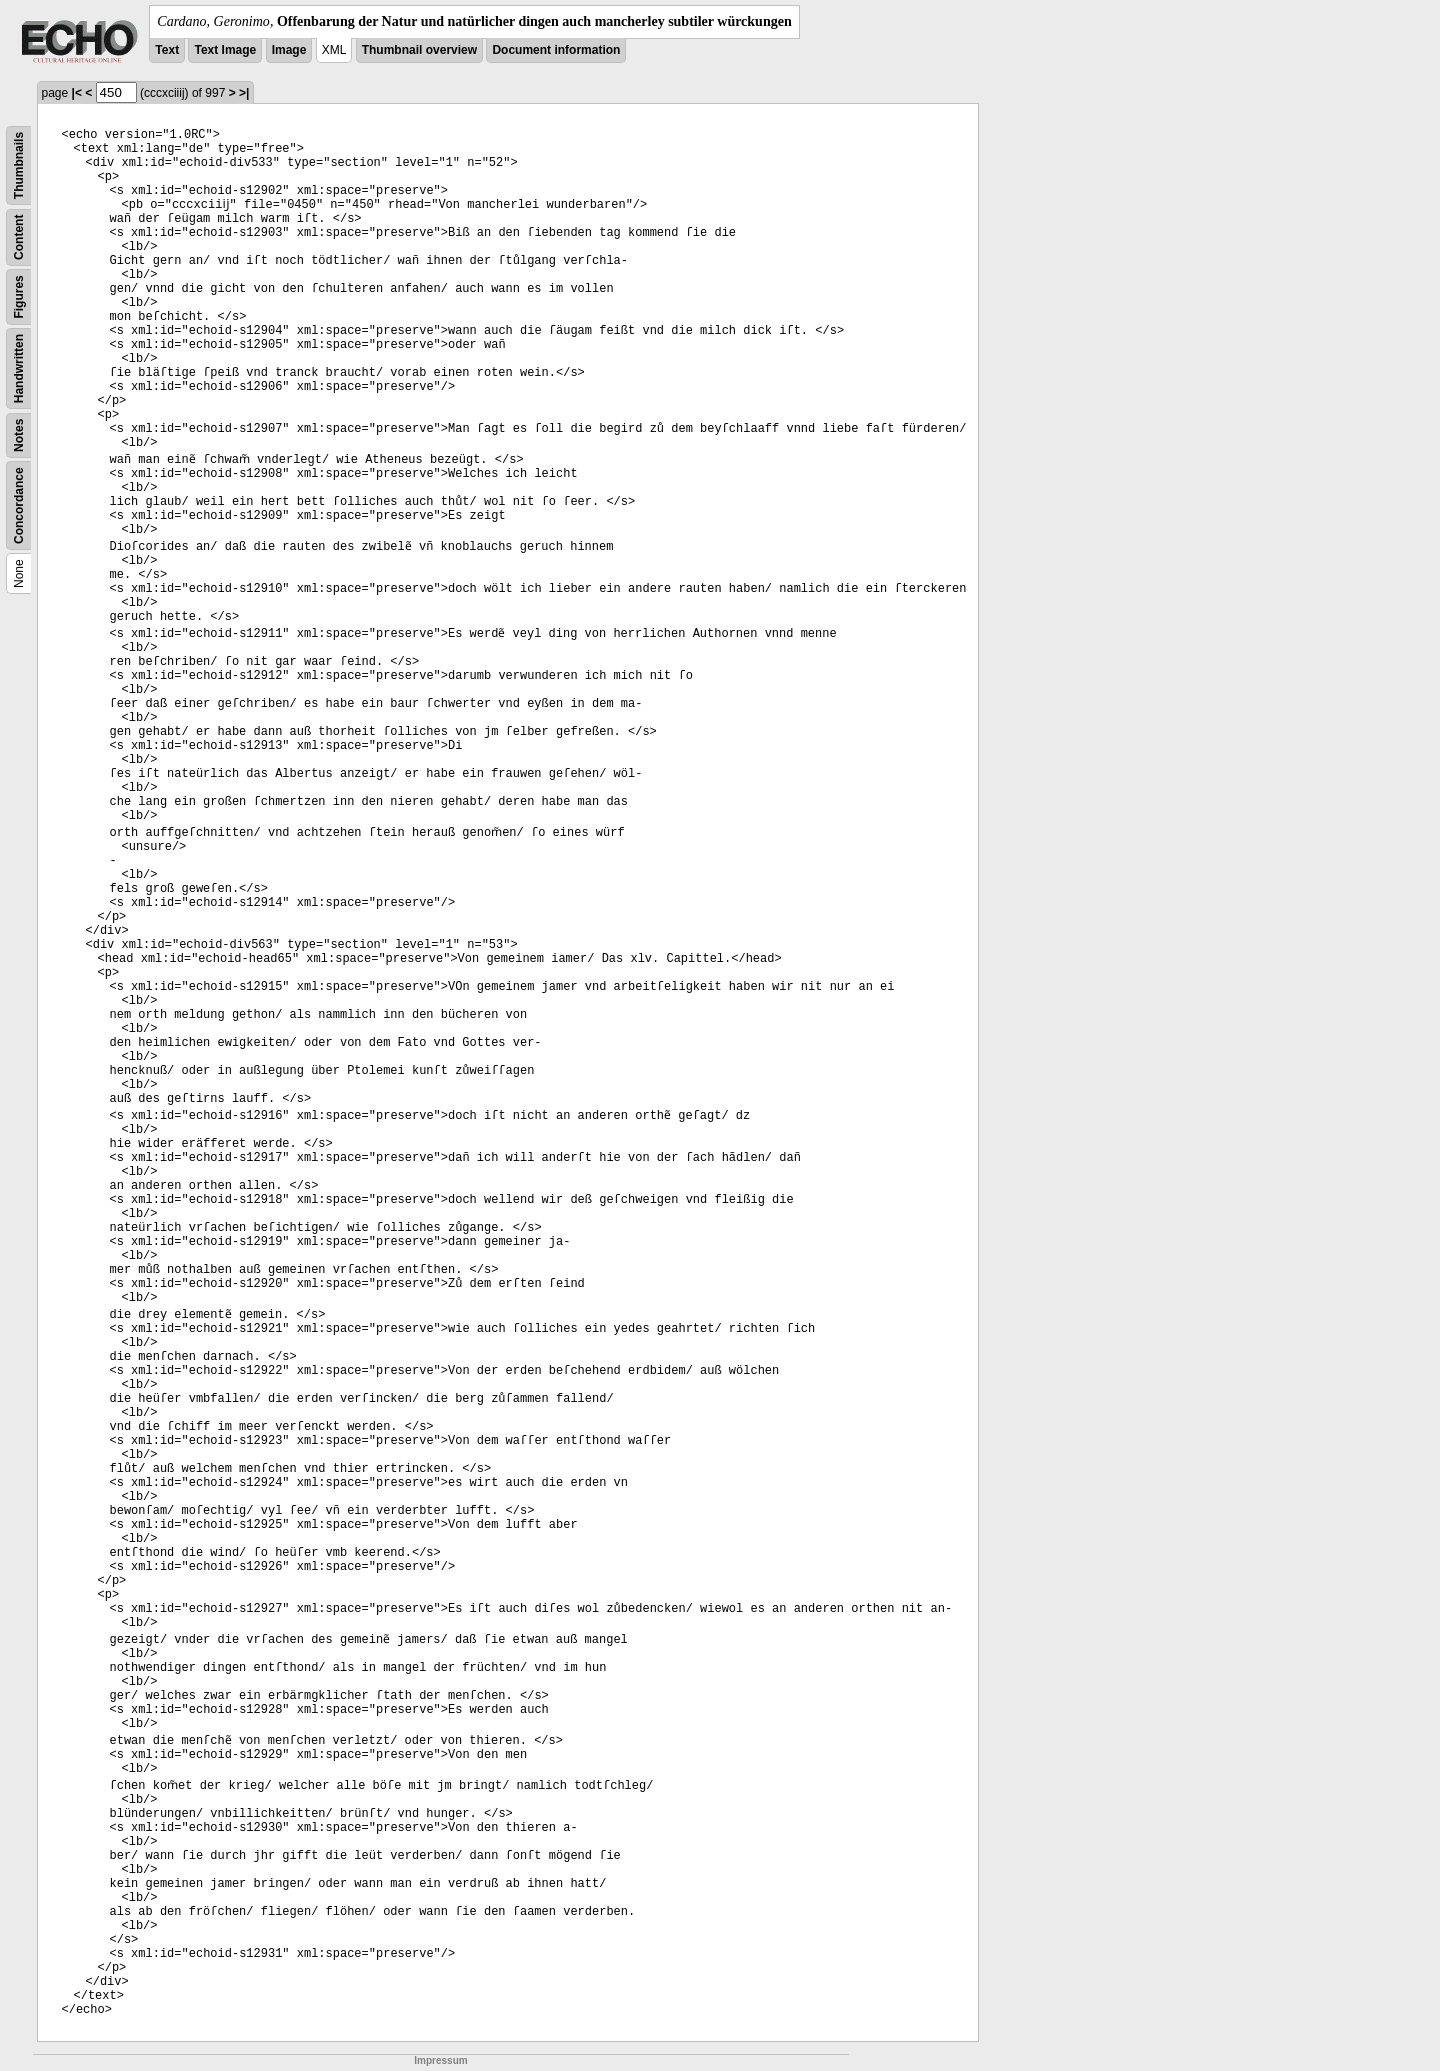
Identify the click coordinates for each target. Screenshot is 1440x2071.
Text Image (225, 50)
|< (77, 93)
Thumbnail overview (419, 50)
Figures (19, 296)
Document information (556, 50)
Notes (19, 435)
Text (167, 50)
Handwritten (19, 368)
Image (289, 50)
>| (244, 93)
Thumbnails (19, 165)
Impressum (440, 2060)
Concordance (19, 505)
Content (19, 237)
